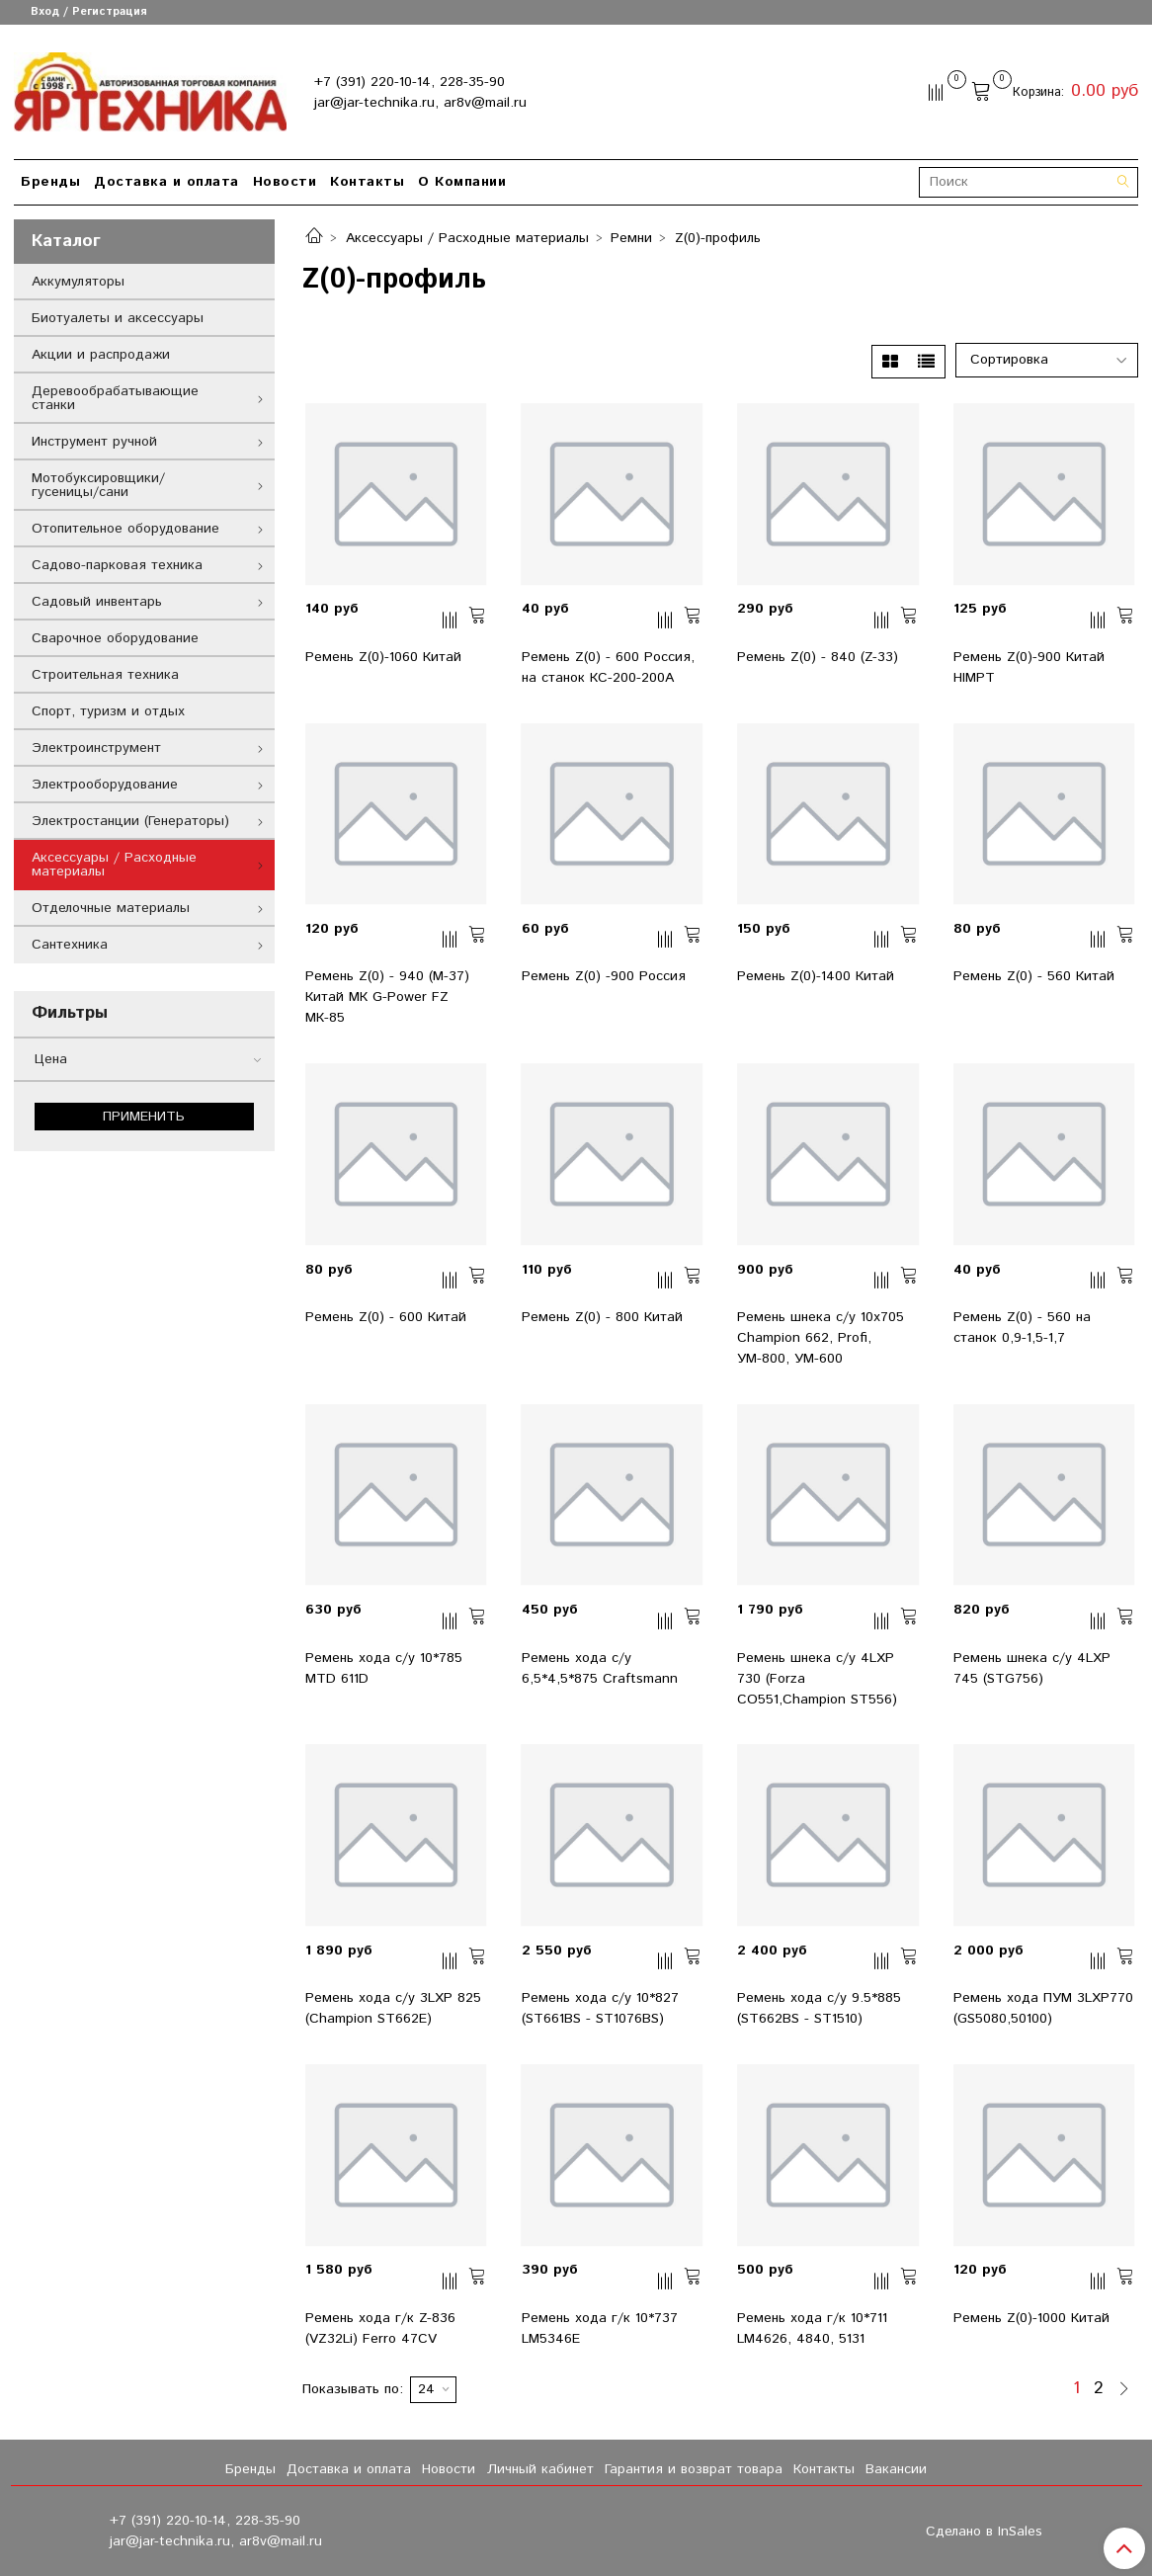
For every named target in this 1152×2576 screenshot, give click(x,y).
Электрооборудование (105, 784)
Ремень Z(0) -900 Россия (604, 976)
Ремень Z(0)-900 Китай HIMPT (1029, 667)
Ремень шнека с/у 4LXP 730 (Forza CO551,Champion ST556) (817, 1678)
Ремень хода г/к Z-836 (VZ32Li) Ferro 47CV (380, 2328)
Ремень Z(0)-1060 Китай (383, 657)
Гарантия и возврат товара (693, 2469)
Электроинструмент (96, 748)
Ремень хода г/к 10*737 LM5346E (600, 2328)
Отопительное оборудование (125, 529)
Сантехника (70, 945)
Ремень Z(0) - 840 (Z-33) (817, 657)
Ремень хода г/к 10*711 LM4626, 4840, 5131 (812, 2328)
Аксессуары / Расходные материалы (467, 238)
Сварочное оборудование (115, 638)
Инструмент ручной (94, 442)
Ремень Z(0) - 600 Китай (385, 1317)
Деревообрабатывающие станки (115, 398)
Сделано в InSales (984, 2531)
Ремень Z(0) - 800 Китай (602, 1317)
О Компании (462, 182)
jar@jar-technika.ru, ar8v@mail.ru (420, 103)
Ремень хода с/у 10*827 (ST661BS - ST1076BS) (600, 2008)
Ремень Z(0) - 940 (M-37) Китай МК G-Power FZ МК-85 (387, 997)
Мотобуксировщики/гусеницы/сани (98, 485)
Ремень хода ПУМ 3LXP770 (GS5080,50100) (1043, 2008)
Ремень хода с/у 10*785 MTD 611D (383, 1668)
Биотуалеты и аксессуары (118, 318)
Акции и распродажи (101, 355)
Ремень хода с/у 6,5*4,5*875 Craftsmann (600, 1668)
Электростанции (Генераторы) (130, 821)
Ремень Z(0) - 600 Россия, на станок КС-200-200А (608, 667)
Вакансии (896, 2469)
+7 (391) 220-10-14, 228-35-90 (409, 82)
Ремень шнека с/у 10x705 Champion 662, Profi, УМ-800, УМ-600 (820, 1338)
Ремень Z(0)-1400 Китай (815, 976)
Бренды (50, 182)
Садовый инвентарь (97, 602)
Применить (144, 1116)
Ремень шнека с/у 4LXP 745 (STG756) (1032, 1668)
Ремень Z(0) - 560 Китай (1033, 976)
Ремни (631, 238)
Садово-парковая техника (117, 565)
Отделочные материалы (111, 908)
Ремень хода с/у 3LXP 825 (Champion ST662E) (393, 2008)
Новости (285, 182)
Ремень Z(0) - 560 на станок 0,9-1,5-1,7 (1022, 1327)
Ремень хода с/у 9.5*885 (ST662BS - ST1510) (819, 2008)
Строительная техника (105, 675)
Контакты (367, 182)
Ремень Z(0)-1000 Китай (1031, 2318)
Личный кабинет (540, 2469)
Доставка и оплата (166, 182)
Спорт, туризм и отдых (108, 711)
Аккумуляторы (78, 281)
